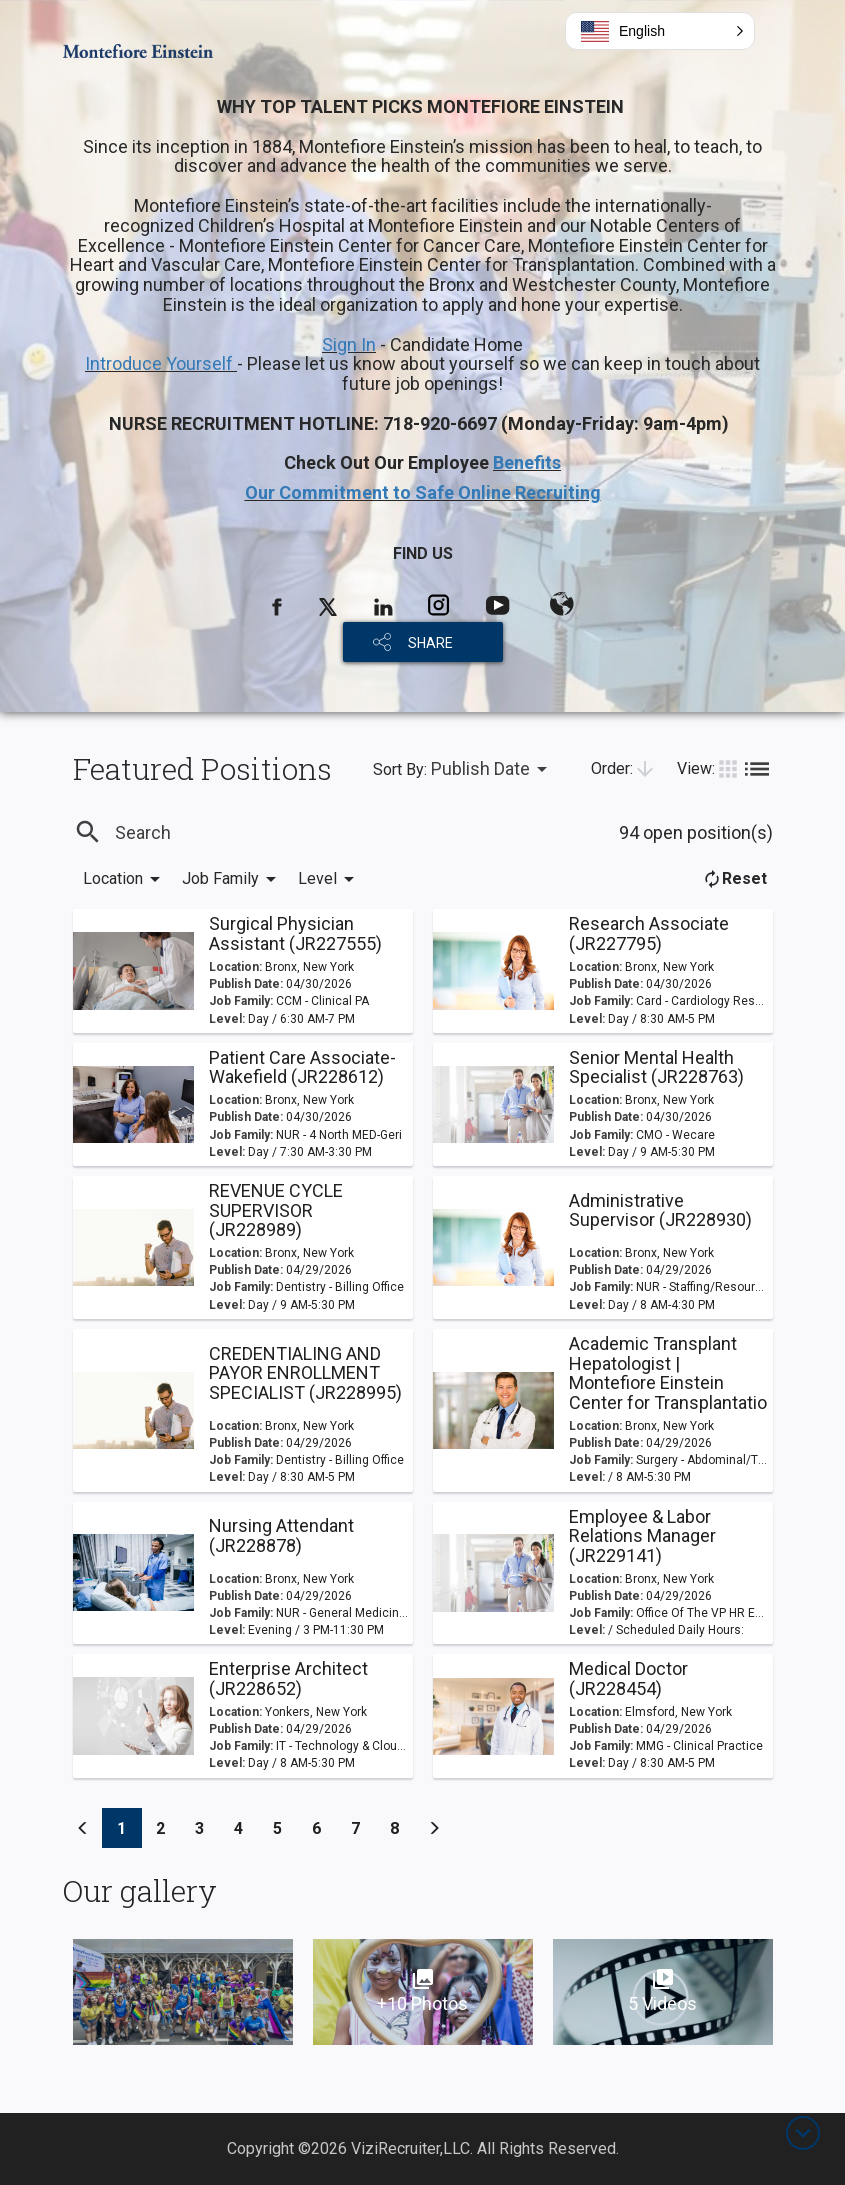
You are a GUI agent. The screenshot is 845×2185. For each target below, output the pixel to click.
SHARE (430, 643)
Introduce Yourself (161, 363)
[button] (660, 31)
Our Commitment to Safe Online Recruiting (423, 492)
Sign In (349, 344)
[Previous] (83, 1828)
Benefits (527, 462)
